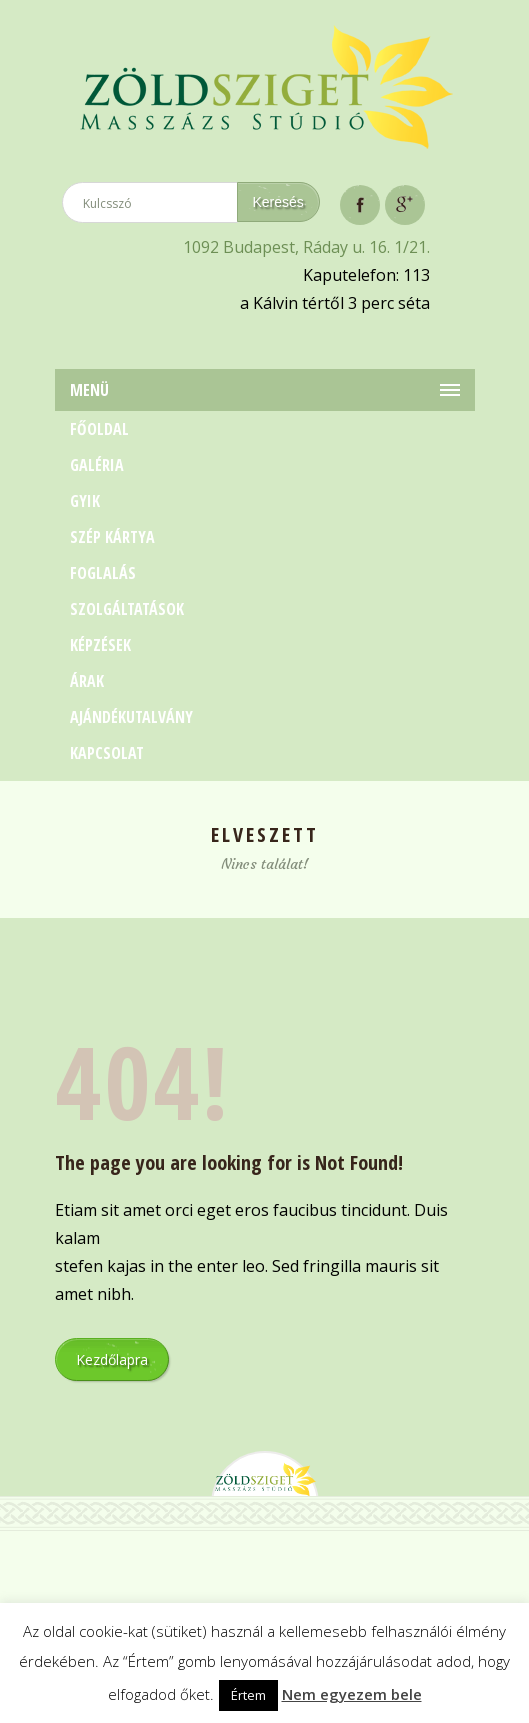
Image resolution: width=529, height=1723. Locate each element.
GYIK (85, 501)
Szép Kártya (112, 537)
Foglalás (103, 573)
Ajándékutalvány (131, 717)
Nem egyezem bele (352, 1694)
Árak (87, 681)
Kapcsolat (107, 753)
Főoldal (99, 429)
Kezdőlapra (112, 1359)
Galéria (97, 465)
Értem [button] (248, 1695)
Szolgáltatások (127, 609)
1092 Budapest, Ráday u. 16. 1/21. (306, 247)
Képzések (100, 645)
